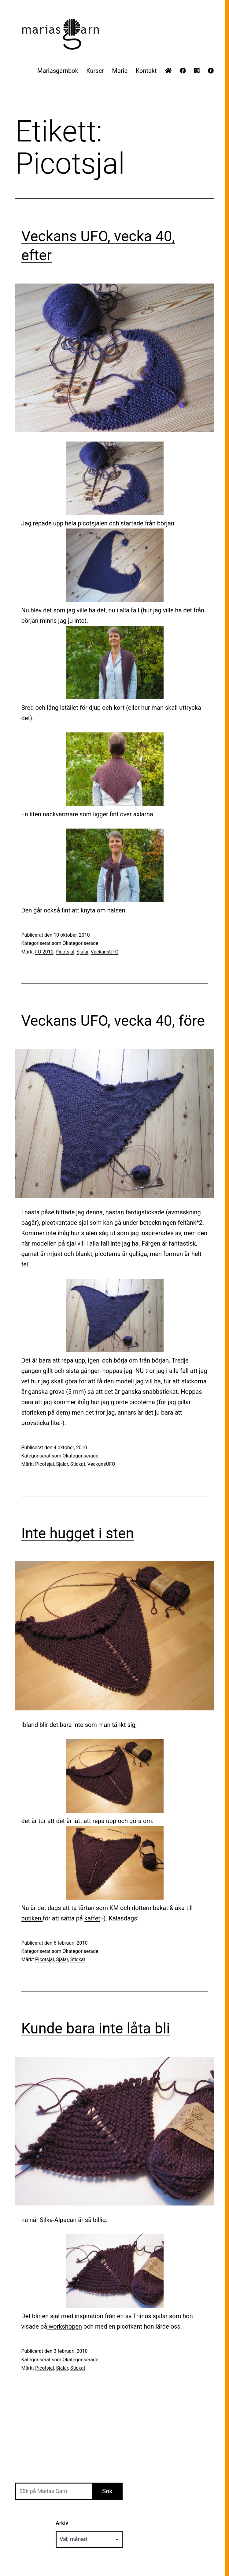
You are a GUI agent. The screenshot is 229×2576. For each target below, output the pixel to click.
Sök (107, 2491)
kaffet (92, 1918)
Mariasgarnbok (57, 70)
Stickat (77, 1464)
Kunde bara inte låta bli (95, 2028)
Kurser (95, 70)
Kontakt (146, 70)
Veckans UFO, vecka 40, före (113, 1020)
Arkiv (62, 2523)
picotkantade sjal (65, 1222)
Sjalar (82, 952)
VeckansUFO (105, 952)
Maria (119, 70)
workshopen (64, 2326)
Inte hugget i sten (77, 1533)
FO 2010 (44, 952)
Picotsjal (65, 952)
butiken (32, 1918)
